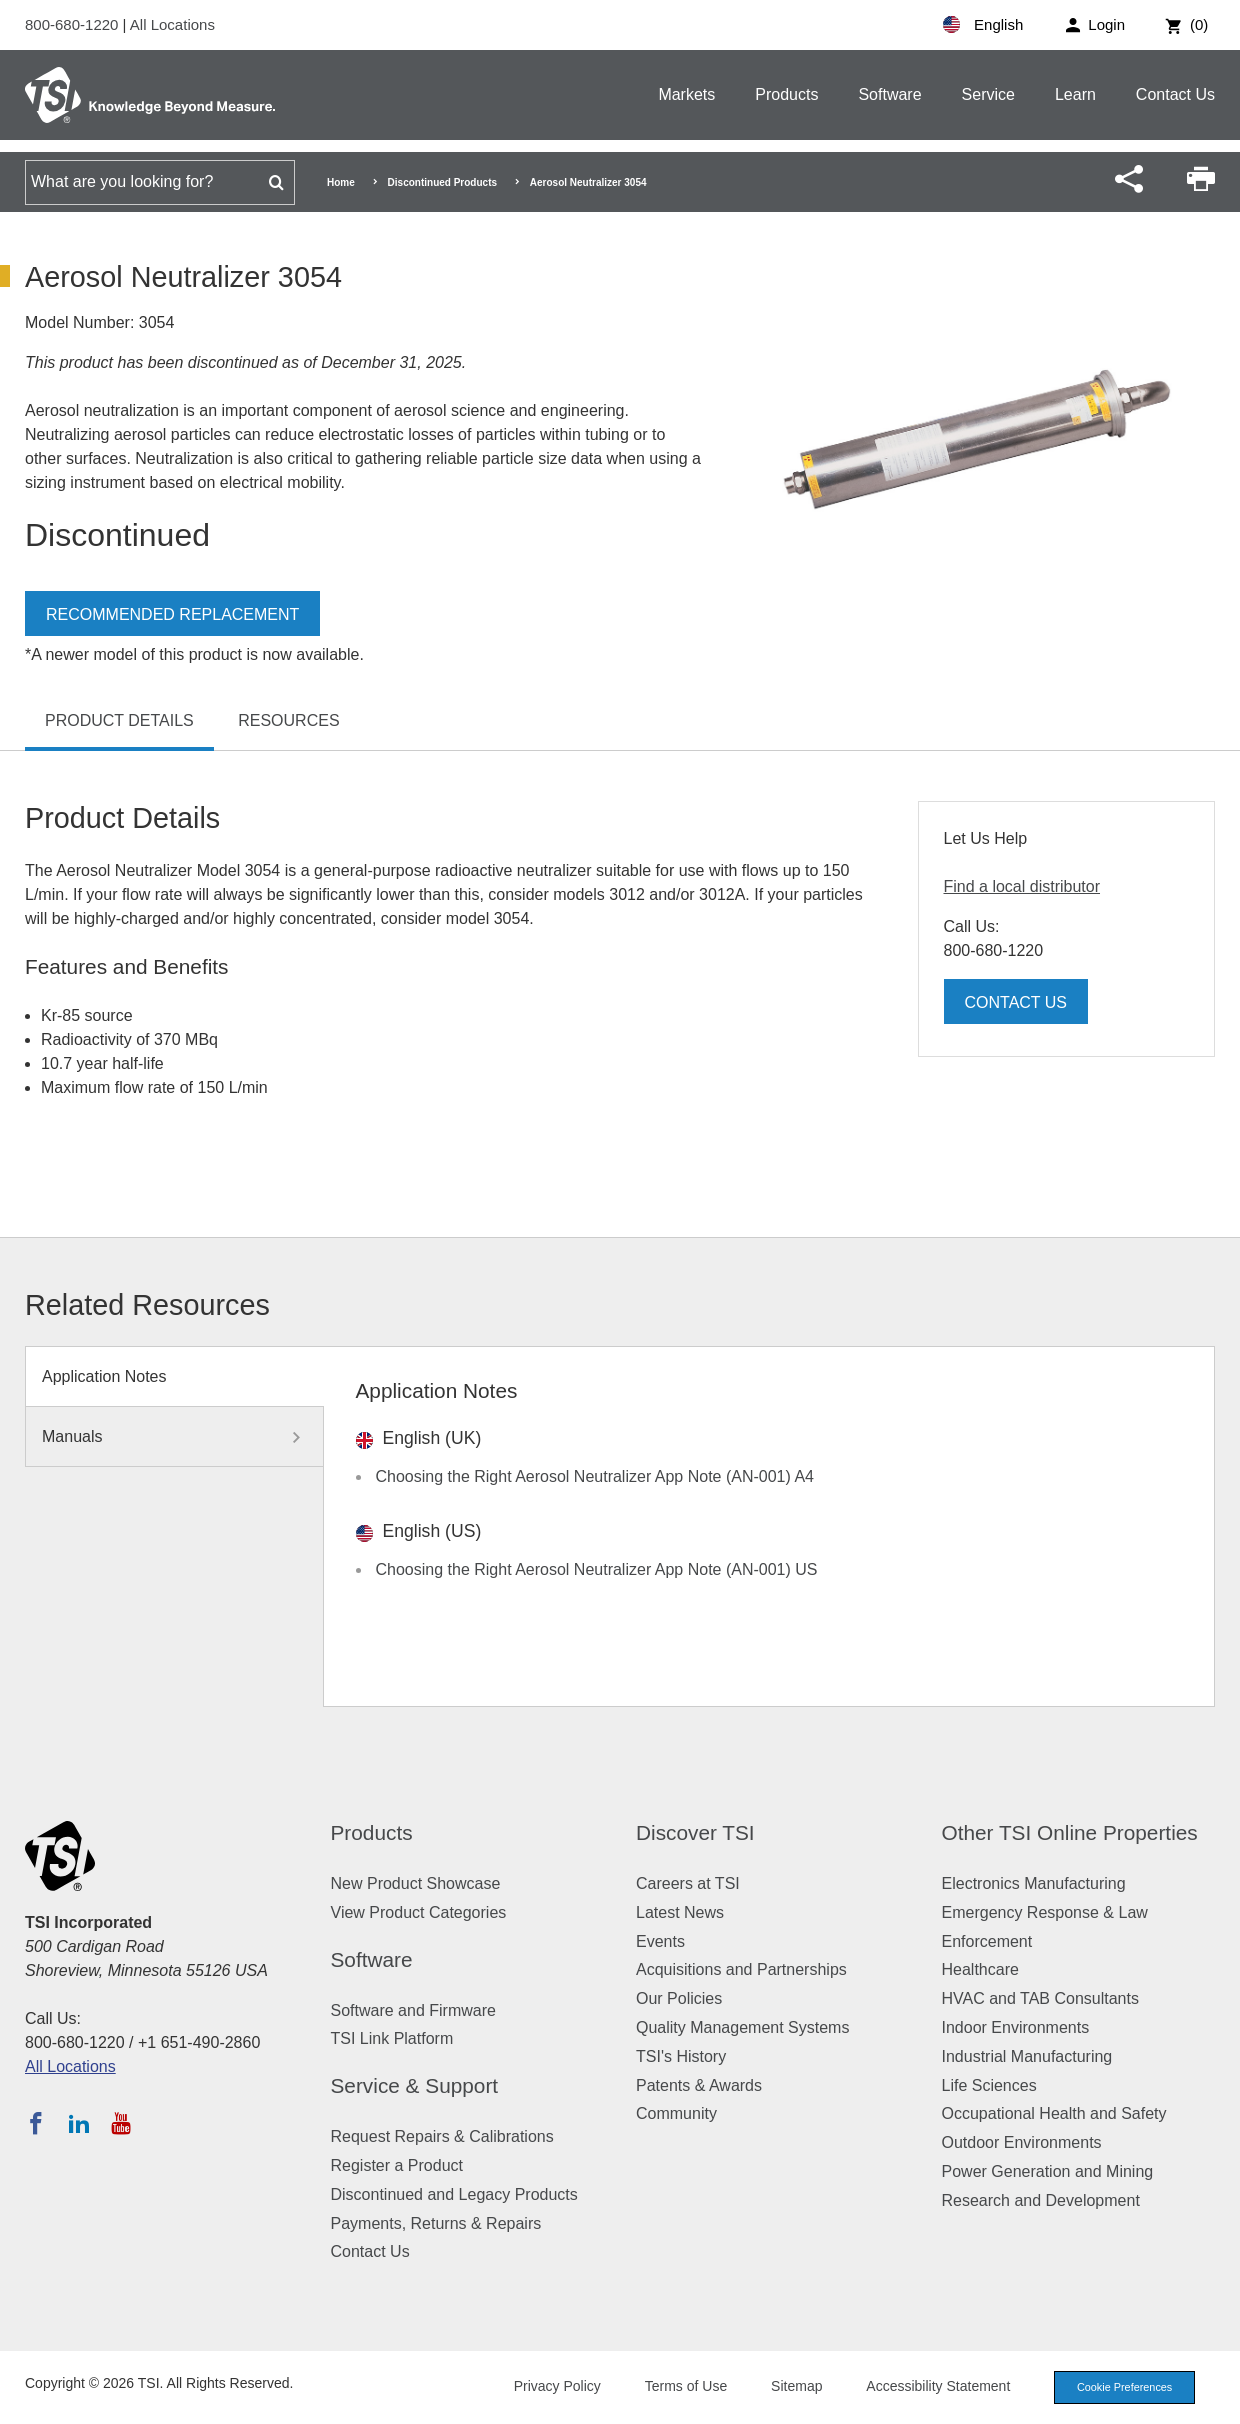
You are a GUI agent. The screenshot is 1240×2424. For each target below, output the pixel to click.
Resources (288, 720)
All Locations (172, 24)
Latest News (680, 1912)
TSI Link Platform (392, 2038)
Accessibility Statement (934, 2386)
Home (341, 182)
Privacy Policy (552, 2386)
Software (889, 94)
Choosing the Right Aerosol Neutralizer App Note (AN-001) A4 (595, 1476)
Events (660, 1941)
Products (786, 94)
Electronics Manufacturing (1034, 1883)
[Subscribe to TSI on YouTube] (120, 2123)
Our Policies (679, 1998)
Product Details (119, 720)
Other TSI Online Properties (1070, 1832)
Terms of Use (682, 2386)
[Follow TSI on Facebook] (36, 2123)
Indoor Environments (1016, 2027)
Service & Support (415, 2085)
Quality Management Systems (742, 2027)
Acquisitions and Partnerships (741, 1969)
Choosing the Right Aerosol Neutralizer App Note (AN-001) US (597, 1569)
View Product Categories (419, 1912)
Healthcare (980, 1969)
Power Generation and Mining (1048, 2171)
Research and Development (1041, 2200)
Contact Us (1175, 94)
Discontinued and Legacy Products (454, 2194)
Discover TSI (695, 1832)
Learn (1075, 94)
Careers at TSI (688, 1883)
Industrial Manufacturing (1027, 2056)
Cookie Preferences (1122, 2387)
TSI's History (681, 2056)
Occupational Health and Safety (1054, 2113)
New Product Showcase (416, 1883)
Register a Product (397, 2165)
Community (676, 2113)
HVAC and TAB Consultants (1040, 1998)
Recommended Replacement (172, 614)
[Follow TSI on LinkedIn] (79, 2123)
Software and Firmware (413, 2010)
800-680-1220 (74, 24)
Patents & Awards (699, 2085)
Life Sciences (989, 2085)
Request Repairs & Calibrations (442, 2136)
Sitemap (792, 2386)
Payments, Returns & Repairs (436, 2223)
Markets (686, 94)
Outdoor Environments (1022, 2142)
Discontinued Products (442, 182)
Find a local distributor (1022, 886)
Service (988, 94)
